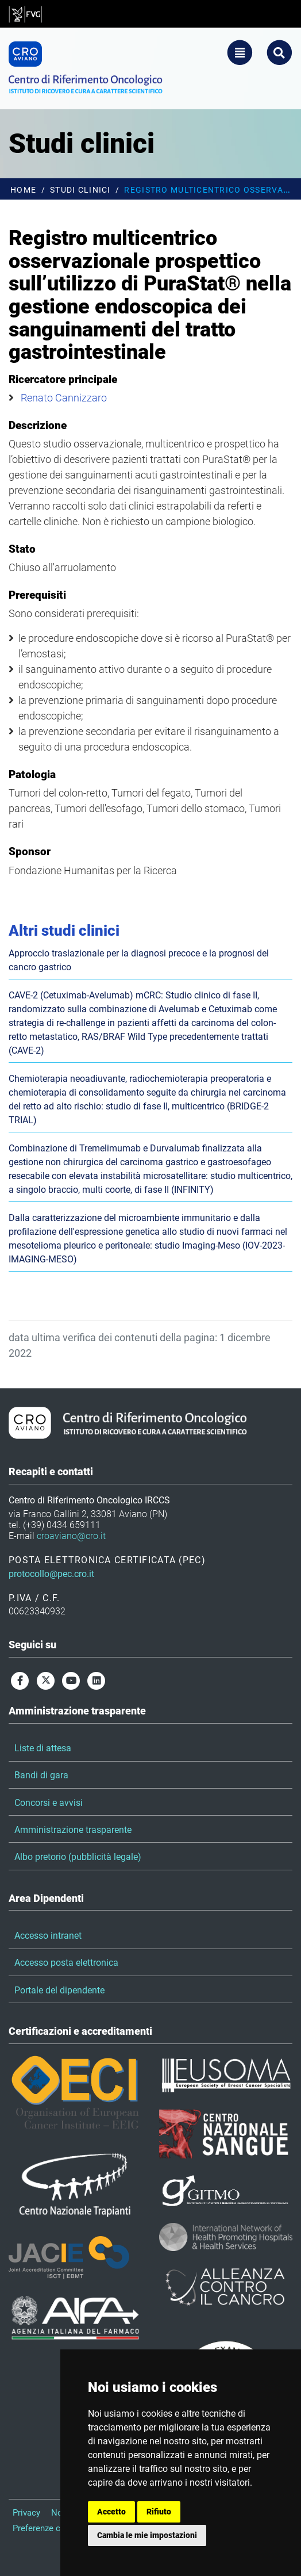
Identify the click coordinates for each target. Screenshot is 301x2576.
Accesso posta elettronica (66, 1962)
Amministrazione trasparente (73, 1829)
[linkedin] (96, 1679)
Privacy (26, 2513)
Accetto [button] (111, 2511)
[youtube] (71, 1679)
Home (23, 190)
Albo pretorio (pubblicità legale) (77, 1856)
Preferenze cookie (47, 2528)
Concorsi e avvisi (48, 1802)
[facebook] (20, 1679)
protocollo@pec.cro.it (51, 1573)
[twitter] (45, 1679)
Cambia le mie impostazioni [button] (147, 2535)
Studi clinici (80, 190)
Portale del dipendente (59, 1990)
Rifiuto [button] (158, 2511)
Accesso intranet (48, 1935)
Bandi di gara (41, 1775)
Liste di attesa (42, 1748)
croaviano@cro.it (71, 1535)
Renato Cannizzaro (64, 398)
